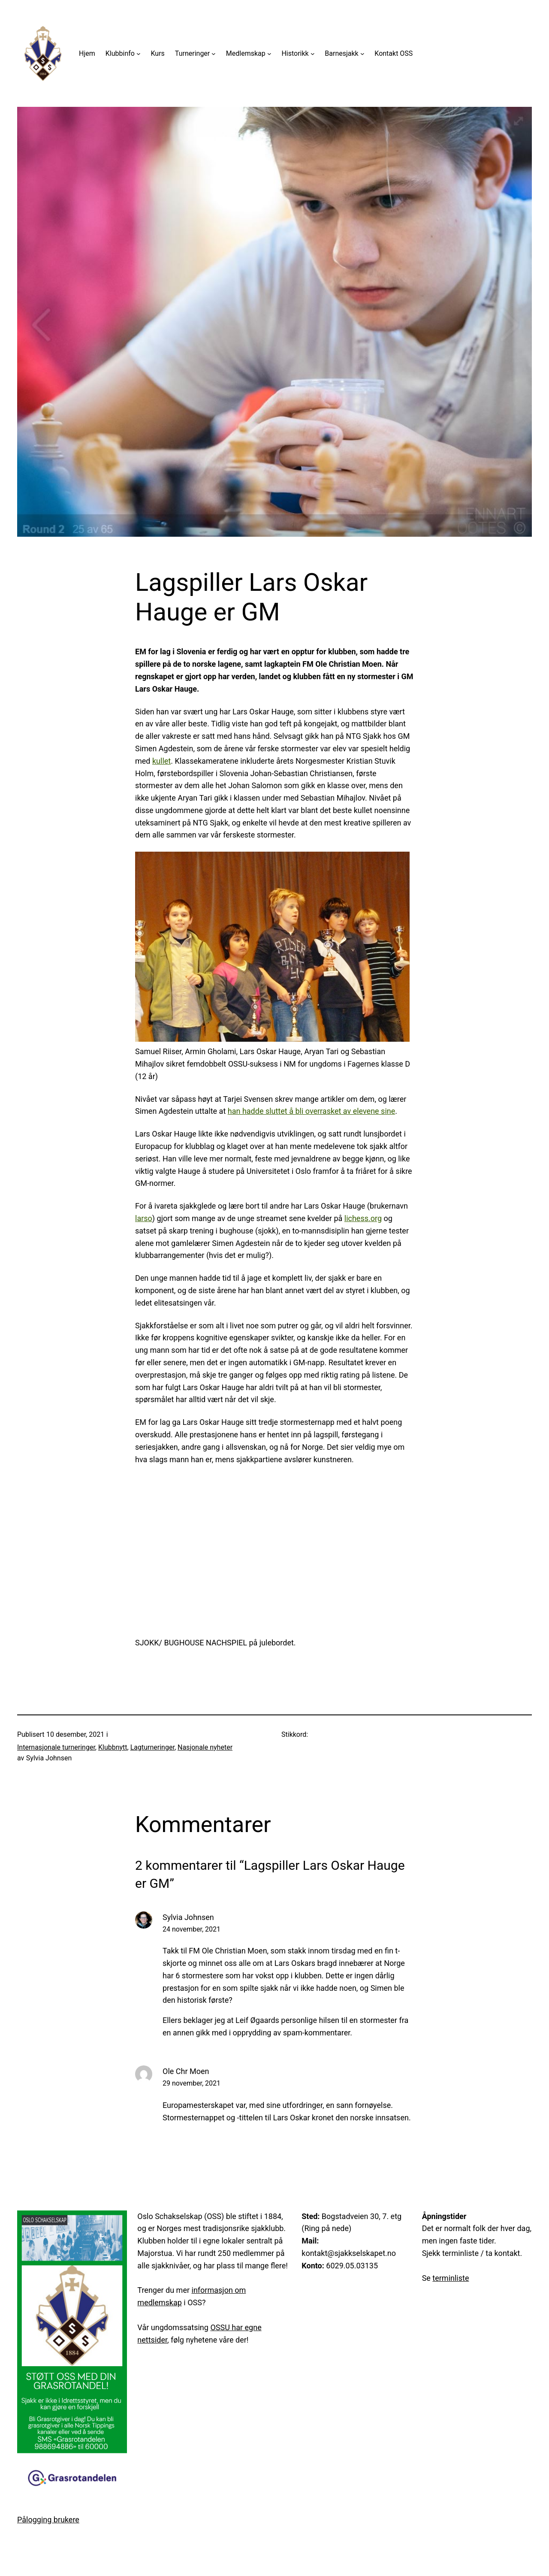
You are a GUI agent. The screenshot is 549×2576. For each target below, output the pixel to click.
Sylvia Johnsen (188, 1917)
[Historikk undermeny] (313, 53)
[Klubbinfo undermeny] (138, 53)
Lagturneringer (152, 1747)
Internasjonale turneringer (56, 1747)
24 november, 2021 (191, 1929)
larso (143, 1218)
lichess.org (363, 1218)
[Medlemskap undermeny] (269, 53)
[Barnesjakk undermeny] (362, 53)
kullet (161, 760)
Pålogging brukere (48, 2519)
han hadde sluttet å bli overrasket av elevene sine (311, 1111)
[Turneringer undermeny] (213, 53)
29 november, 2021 (191, 2083)
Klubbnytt (112, 1747)
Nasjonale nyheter (205, 1747)
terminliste (450, 2278)
